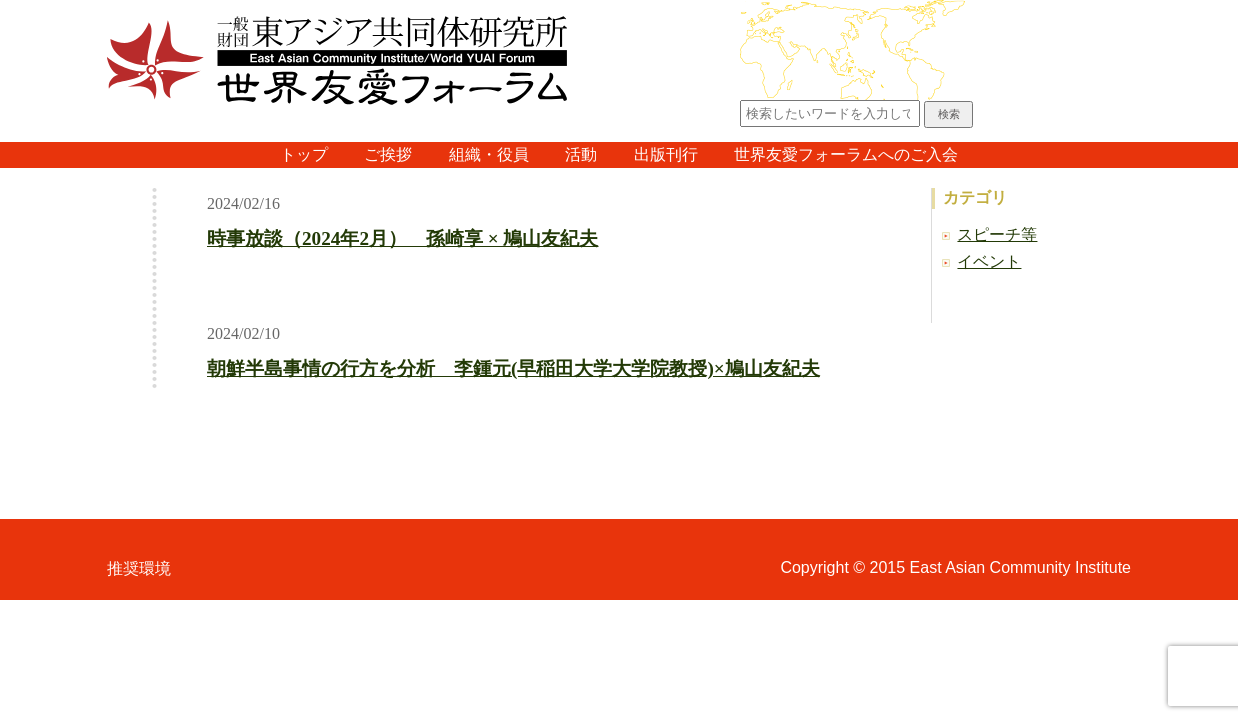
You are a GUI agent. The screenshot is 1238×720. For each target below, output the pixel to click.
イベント (989, 261)
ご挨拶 (388, 154)
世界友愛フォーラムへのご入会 (846, 154)
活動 (581, 154)
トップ (304, 154)
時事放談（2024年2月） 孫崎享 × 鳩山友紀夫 (403, 238)
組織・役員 (489, 154)
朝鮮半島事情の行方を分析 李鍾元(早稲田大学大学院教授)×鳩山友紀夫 (513, 368)
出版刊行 (666, 154)
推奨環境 (139, 568)
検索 (949, 114)
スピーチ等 (997, 234)
